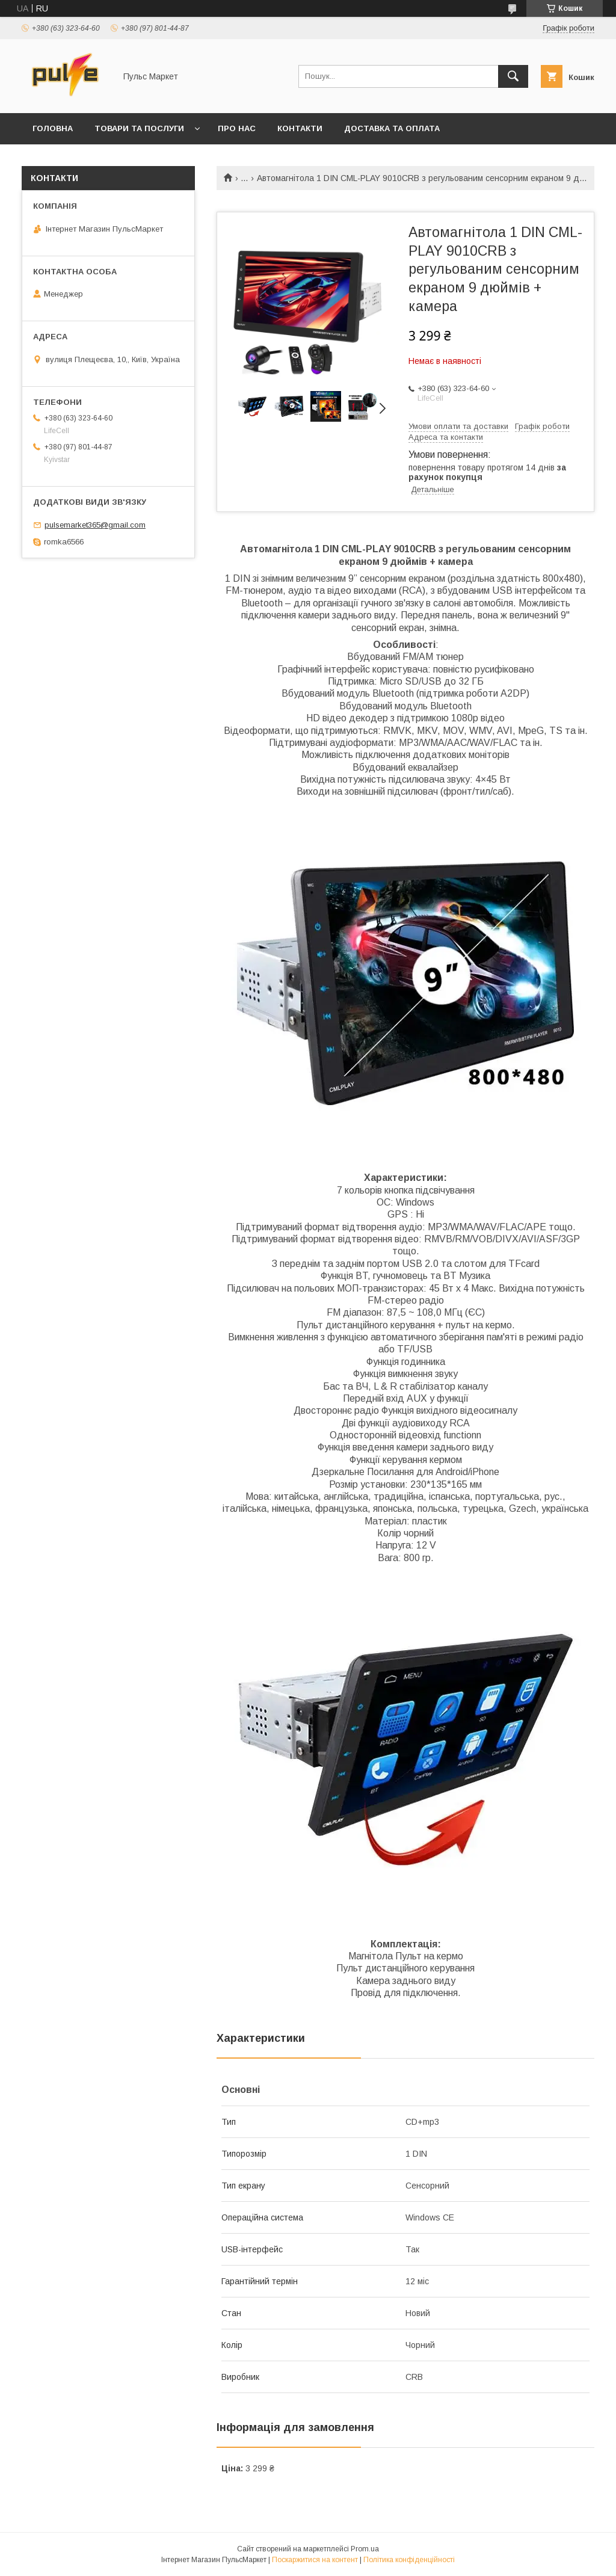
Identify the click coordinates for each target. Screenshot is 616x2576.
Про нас (237, 128)
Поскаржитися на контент (315, 2560)
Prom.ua (365, 2549)
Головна (52, 128)
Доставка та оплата (392, 128)
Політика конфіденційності (409, 2560)
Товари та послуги (139, 128)
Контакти (299, 128)
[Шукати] (513, 76)
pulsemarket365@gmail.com (95, 524)
